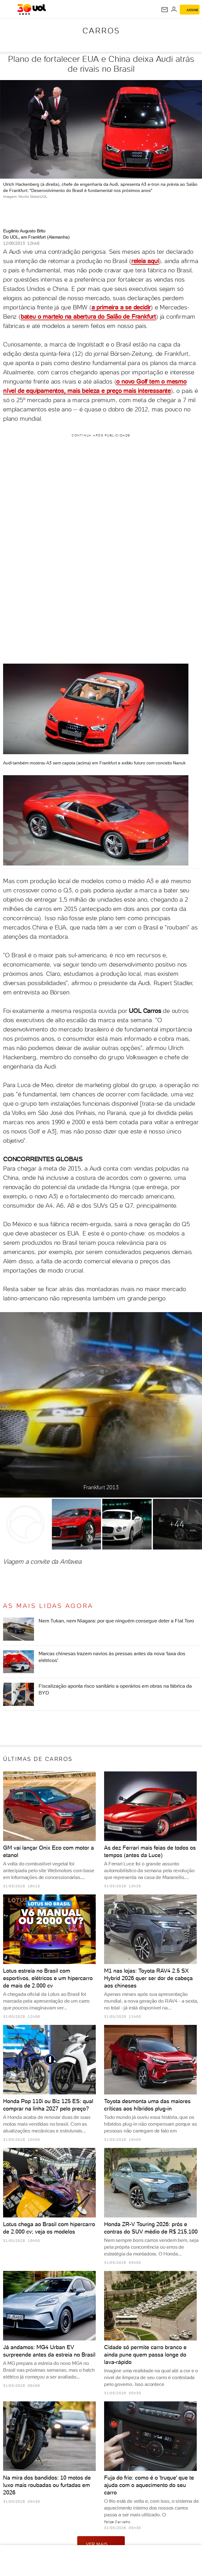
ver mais (101, 2544)
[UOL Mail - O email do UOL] (164, 9)
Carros (101, 30)
